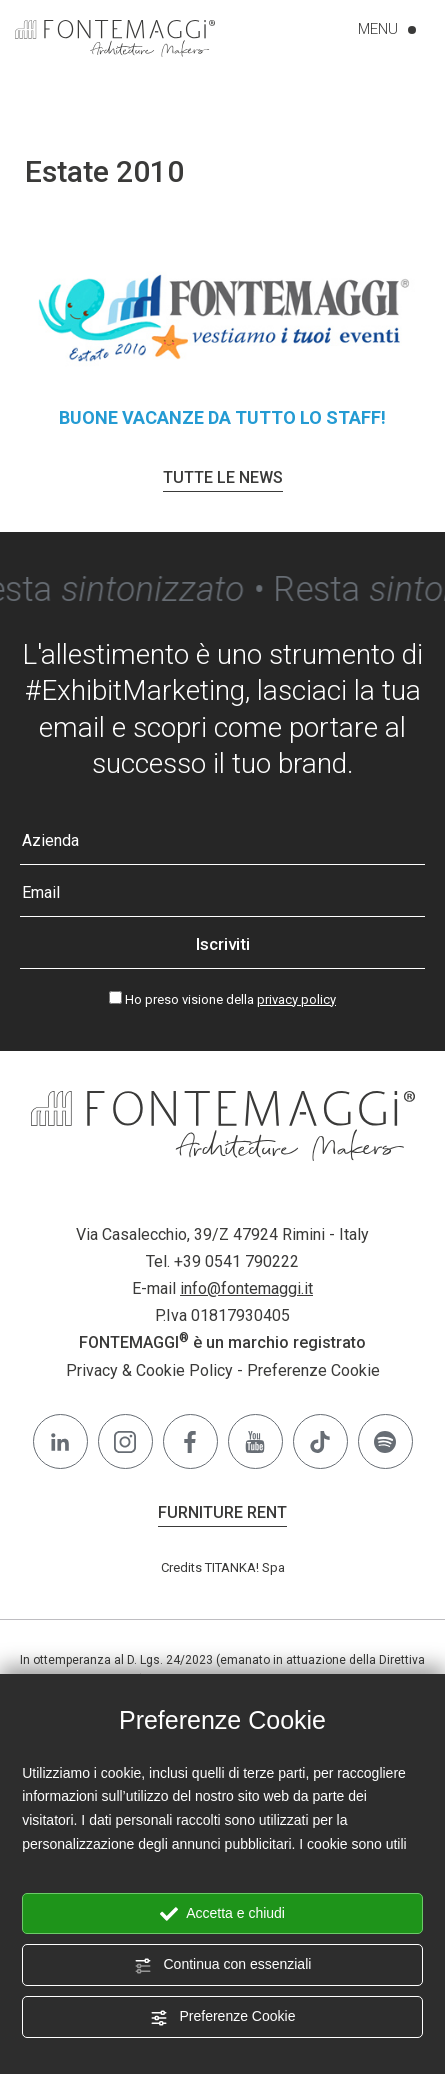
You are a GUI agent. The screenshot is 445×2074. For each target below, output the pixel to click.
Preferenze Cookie (223, 2017)
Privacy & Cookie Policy (149, 1370)
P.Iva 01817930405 (222, 1315)
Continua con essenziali (223, 1965)
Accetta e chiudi (222, 1914)
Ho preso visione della (230, 999)
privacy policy (296, 999)
